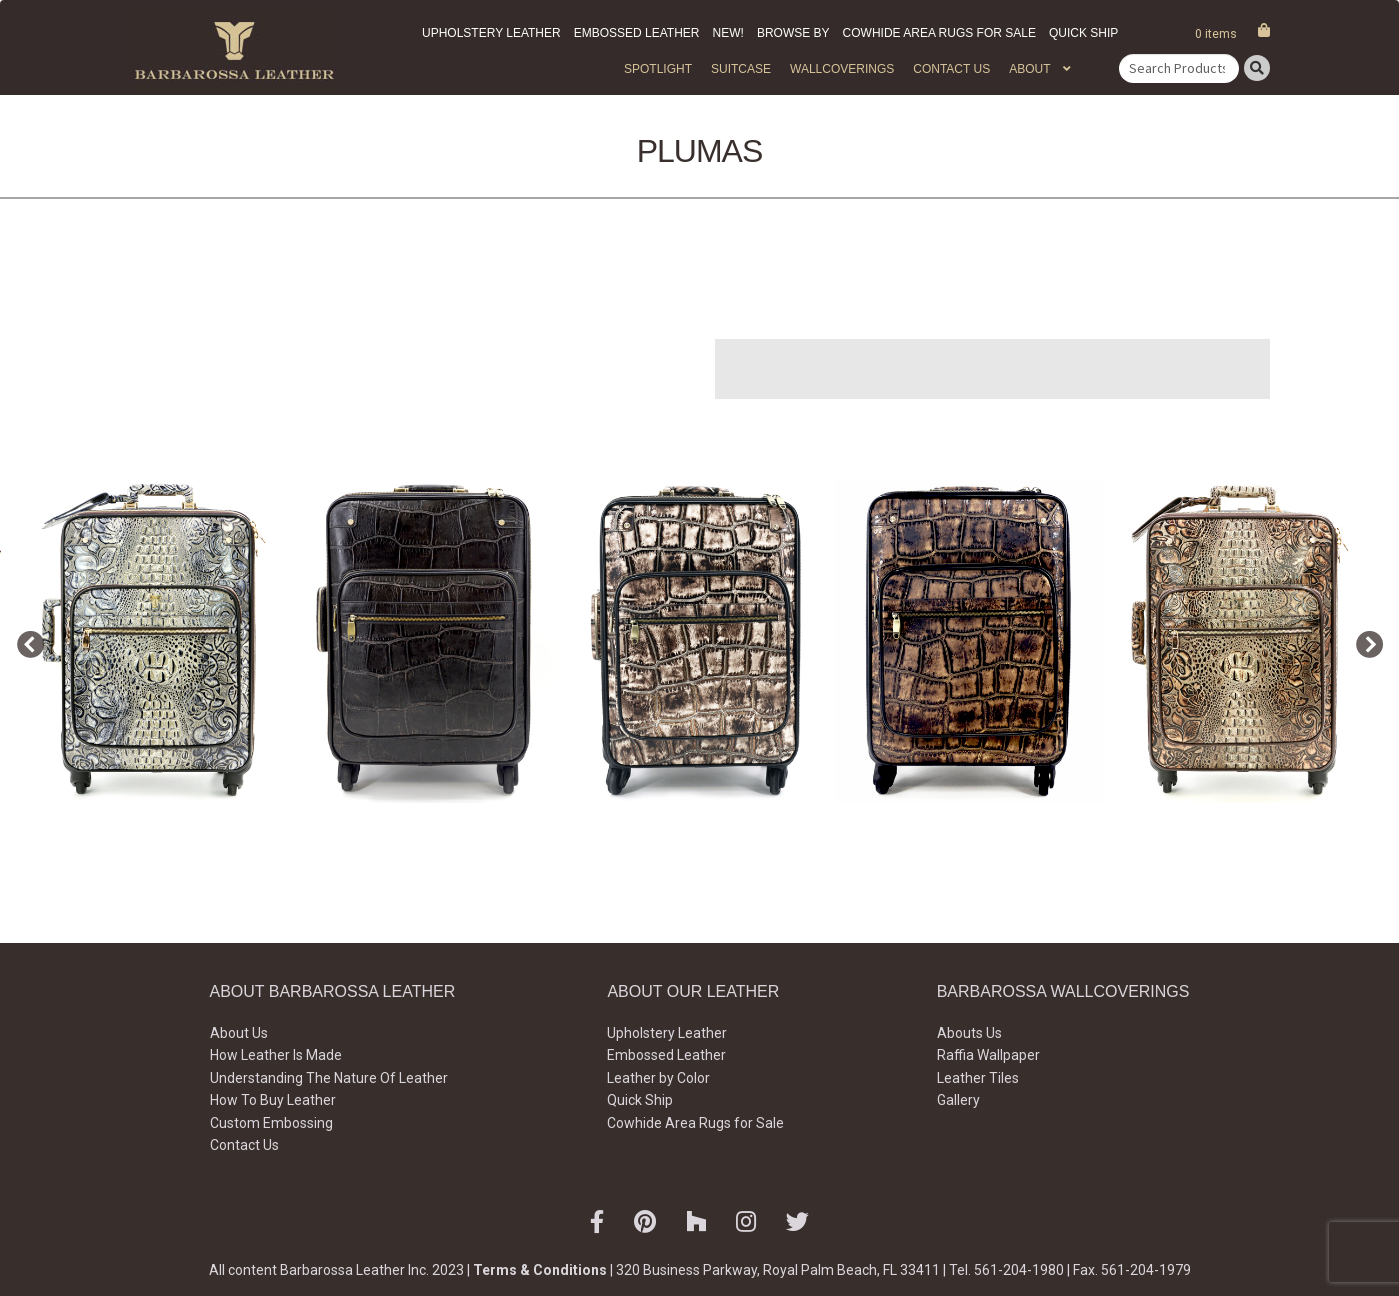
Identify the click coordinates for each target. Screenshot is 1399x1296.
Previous (25, 641)
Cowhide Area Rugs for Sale (939, 33)
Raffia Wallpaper (988, 1055)
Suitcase (741, 69)
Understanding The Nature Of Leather (329, 1078)
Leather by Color (658, 1078)
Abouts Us (969, 1033)
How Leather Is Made (276, 1055)
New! (728, 33)
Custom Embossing (271, 1123)
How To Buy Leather (273, 1100)
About (1029, 69)
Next (1364, 641)
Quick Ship (1083, 33)
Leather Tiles (978, 1078)
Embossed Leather (637, 33)
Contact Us (951, 69)
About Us (239, 1033)
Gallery (958, 1100)
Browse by (793, 33)
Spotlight (658, 69)
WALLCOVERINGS (842, 69)
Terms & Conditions (540, 1270)
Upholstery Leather (491, 33)
